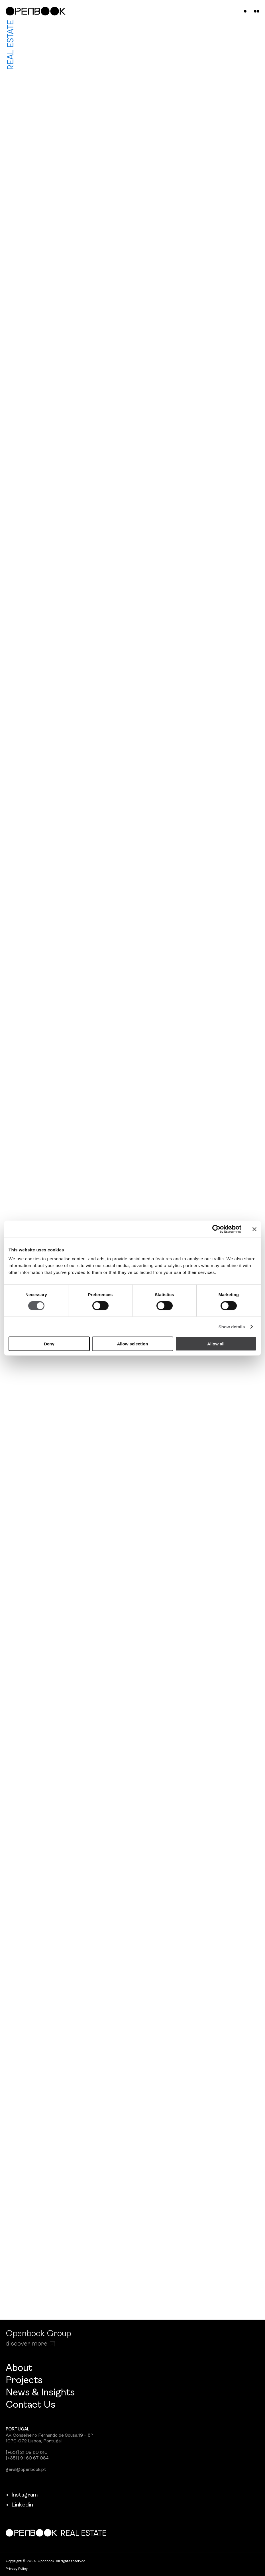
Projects (24, 2381)
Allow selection (132, 1343)
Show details (232, 1326)
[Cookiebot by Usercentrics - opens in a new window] (216, 1229)
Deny (49, 1343)
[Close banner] (254, 1229)
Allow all (216, 1343)
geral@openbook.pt (26, 2469)
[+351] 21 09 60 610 (27, 2452)
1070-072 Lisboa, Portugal (34, 2441)
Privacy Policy (17, 2569)
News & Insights (40, 2393)
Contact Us (30, 2405)
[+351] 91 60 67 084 (27, 2458)
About (19, 2368)
